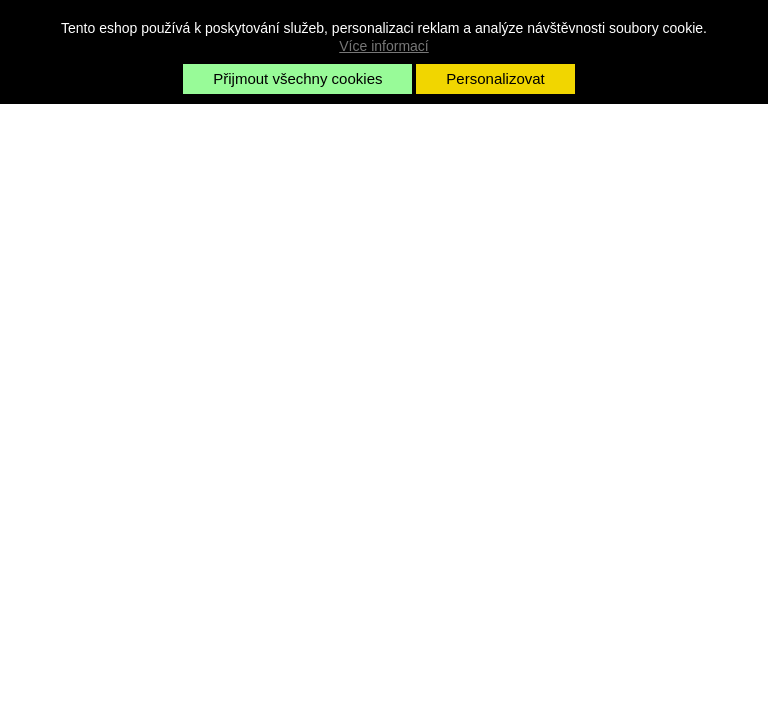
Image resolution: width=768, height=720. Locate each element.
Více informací (383, 46)
